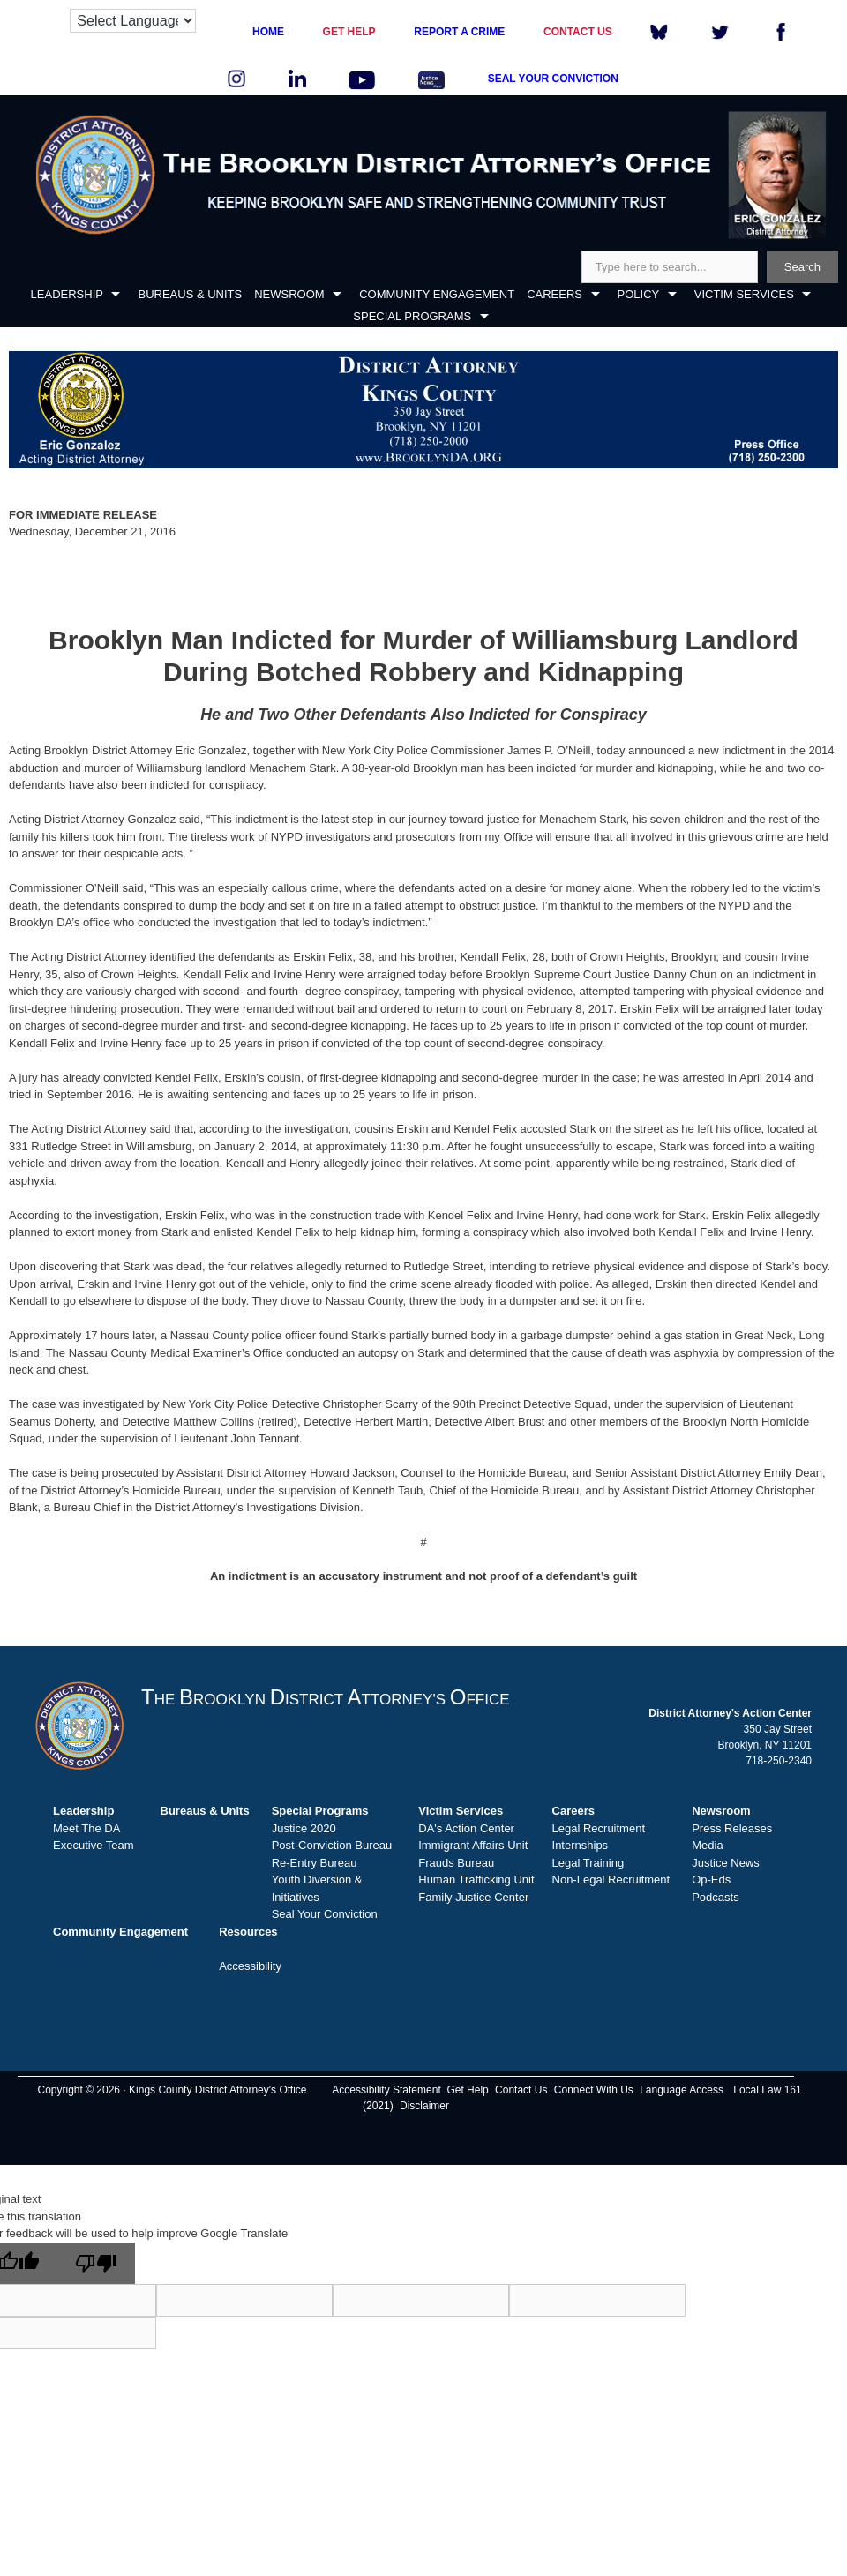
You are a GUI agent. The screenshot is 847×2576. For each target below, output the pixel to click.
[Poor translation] (96, 2263)
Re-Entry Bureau (314, 1862)
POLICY (639, 294)
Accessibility (250, 1966)
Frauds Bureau (456, 1862)
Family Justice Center (473, 1897)
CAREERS (554, 294)
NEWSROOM (289, 294)
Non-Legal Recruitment (611, 1879)
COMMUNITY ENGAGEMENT (436, 294)
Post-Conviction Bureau (332, 1845)
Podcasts (715, 1897)
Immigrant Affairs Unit (473, 1845)
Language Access (681, 2090)
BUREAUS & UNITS (190, 294)
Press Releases (732, 1828)
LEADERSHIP (67, 294)
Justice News (726, 1862)
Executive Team (93, 1845)
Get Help (467, 2090)
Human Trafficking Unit (476, 1879)
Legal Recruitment (599, 1828)
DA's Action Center (466, 1828)
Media (707, 1845)
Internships (580, 1845)
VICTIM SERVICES (744, 294)
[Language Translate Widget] (133, 21)
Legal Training (588, 1862)
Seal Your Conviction (325, 1914)
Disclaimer (424, 2106)
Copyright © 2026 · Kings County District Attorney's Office (171, 2090)
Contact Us (521, 2090)
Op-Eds (711, 1879)
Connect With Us (593, 2090)
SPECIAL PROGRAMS (412, 316)
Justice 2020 (304, 1828)
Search (802, 266)
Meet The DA (86, 1828)
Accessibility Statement (386, 2090)
